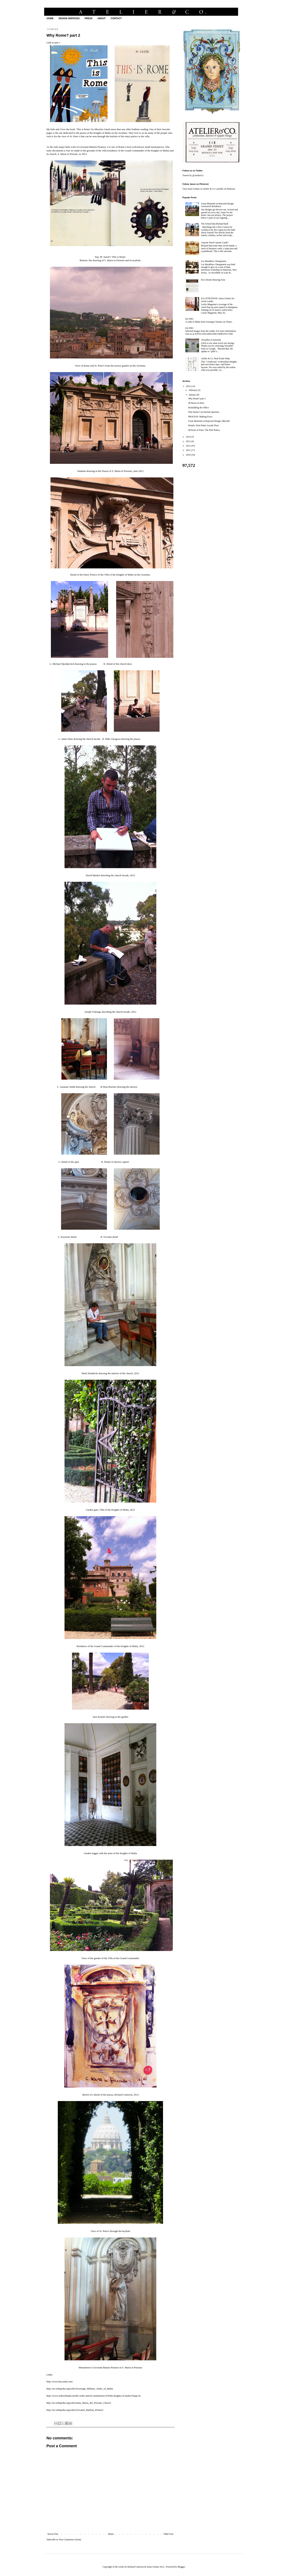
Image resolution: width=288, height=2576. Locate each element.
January (192, 394)
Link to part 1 (53, 42)
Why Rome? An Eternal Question (203, 412)
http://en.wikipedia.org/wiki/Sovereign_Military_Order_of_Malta (79, 2388)
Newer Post (52, 2534)
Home (111, 2534)
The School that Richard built (214, 223)
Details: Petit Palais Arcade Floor (203, 425)
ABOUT (102, 18)
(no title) (189, 318)
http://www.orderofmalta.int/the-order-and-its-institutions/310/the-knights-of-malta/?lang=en (93, 2395)
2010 (188, 454)
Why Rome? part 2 (197, 398)
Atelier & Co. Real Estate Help (215, 358)
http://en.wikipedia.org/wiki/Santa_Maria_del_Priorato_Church (78, 2402)
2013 (188, 441)
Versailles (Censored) (211, 340)
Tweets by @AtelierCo (193, 175)
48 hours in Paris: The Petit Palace (204, 430)
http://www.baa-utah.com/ (59, 2381)
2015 (188, 386)
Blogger (181, 2566)
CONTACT (116, 18)
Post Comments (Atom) (70, 2539)
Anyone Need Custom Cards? (214, 242)
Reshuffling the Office (198, 407)
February (193, 390)
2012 (188, 445)
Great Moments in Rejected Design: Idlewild (209, 421)
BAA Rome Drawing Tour (213, 279)
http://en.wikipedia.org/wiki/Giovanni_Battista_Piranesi (74, 2409)
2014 (188, 436)
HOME (50, 18)
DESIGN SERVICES (69, 18)
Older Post (168, 2534)
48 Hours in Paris (196, 403)
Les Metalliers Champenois (213, 261)
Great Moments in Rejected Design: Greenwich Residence (217, 205)
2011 (188, 450)
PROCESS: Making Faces (200, 416)
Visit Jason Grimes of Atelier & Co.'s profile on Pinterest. (208, 188)
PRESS (89, 18)
